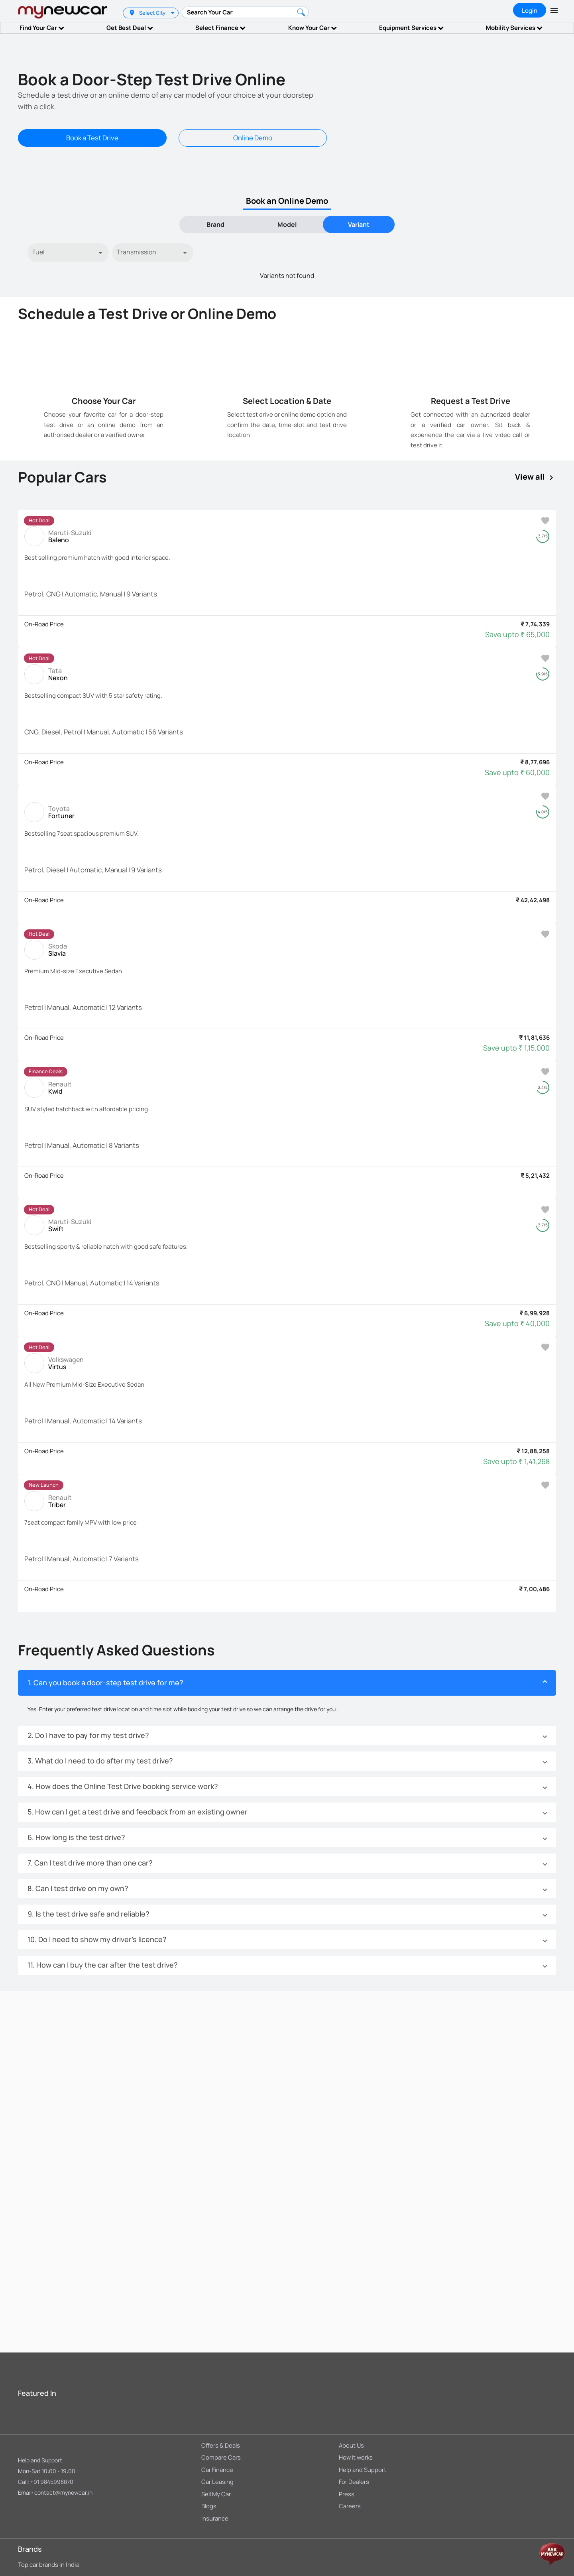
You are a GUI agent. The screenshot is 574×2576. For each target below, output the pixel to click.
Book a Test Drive (92, 137)
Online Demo (252, 137)
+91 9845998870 (51, 2481)
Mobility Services (514, 28)
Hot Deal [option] (39, 520)
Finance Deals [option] (46, 1071)
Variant (359, 224)
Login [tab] (529, 10)
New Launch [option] (44, 1484)
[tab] (215, 224)
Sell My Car (216, 2494)
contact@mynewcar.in (63, 2492)
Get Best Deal (129, 28)
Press (346, 2494)
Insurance (214, 2518)
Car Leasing (217, 2481)
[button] (287, 1683)
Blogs (208, 2506)
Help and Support (40, 2460)
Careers (350, 2506)
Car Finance (217, 2470)
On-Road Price (44, 624)
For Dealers (354, 2481)
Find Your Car (42, 28)
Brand (215, 224)
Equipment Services (411, 28)
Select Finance (220, 28)
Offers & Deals (220, 2445)
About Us (351, 2445)
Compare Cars (221, 2457)
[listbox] (174, 13)
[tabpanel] (287, 262)
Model (287, 224)
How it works (356, 2457)
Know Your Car (312, 28)
